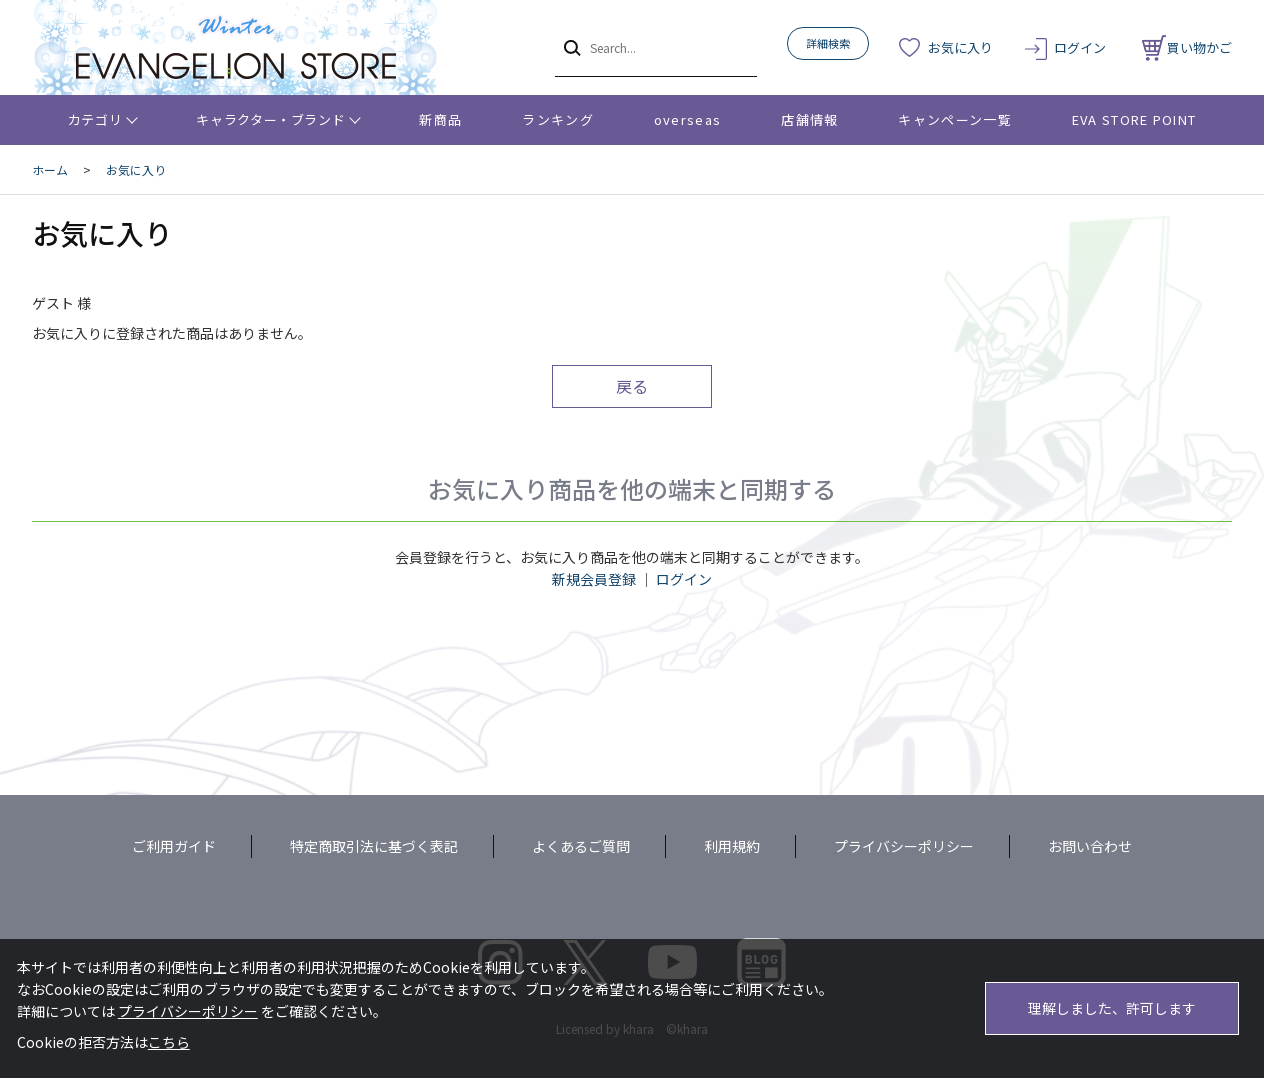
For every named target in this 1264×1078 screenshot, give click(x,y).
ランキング (558, 119)
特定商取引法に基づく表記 (374, 846)
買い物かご (1187, 47)
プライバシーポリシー (904, 846)
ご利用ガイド (174, 846)
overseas (687, 119)
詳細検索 (828, 43)
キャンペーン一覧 (954, 119)
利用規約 (732, 846)
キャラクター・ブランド (270, 119)
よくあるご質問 (581, 846)
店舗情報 (809, 119)
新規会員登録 (594, 579)
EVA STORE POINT (1134, 119)
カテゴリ (95, 119)
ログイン (1080, 47)
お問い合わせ (1090, 846)
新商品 (440, 119)
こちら (169, 1042)
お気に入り (960, 47)
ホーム (50, 169)
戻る (632, 386)
